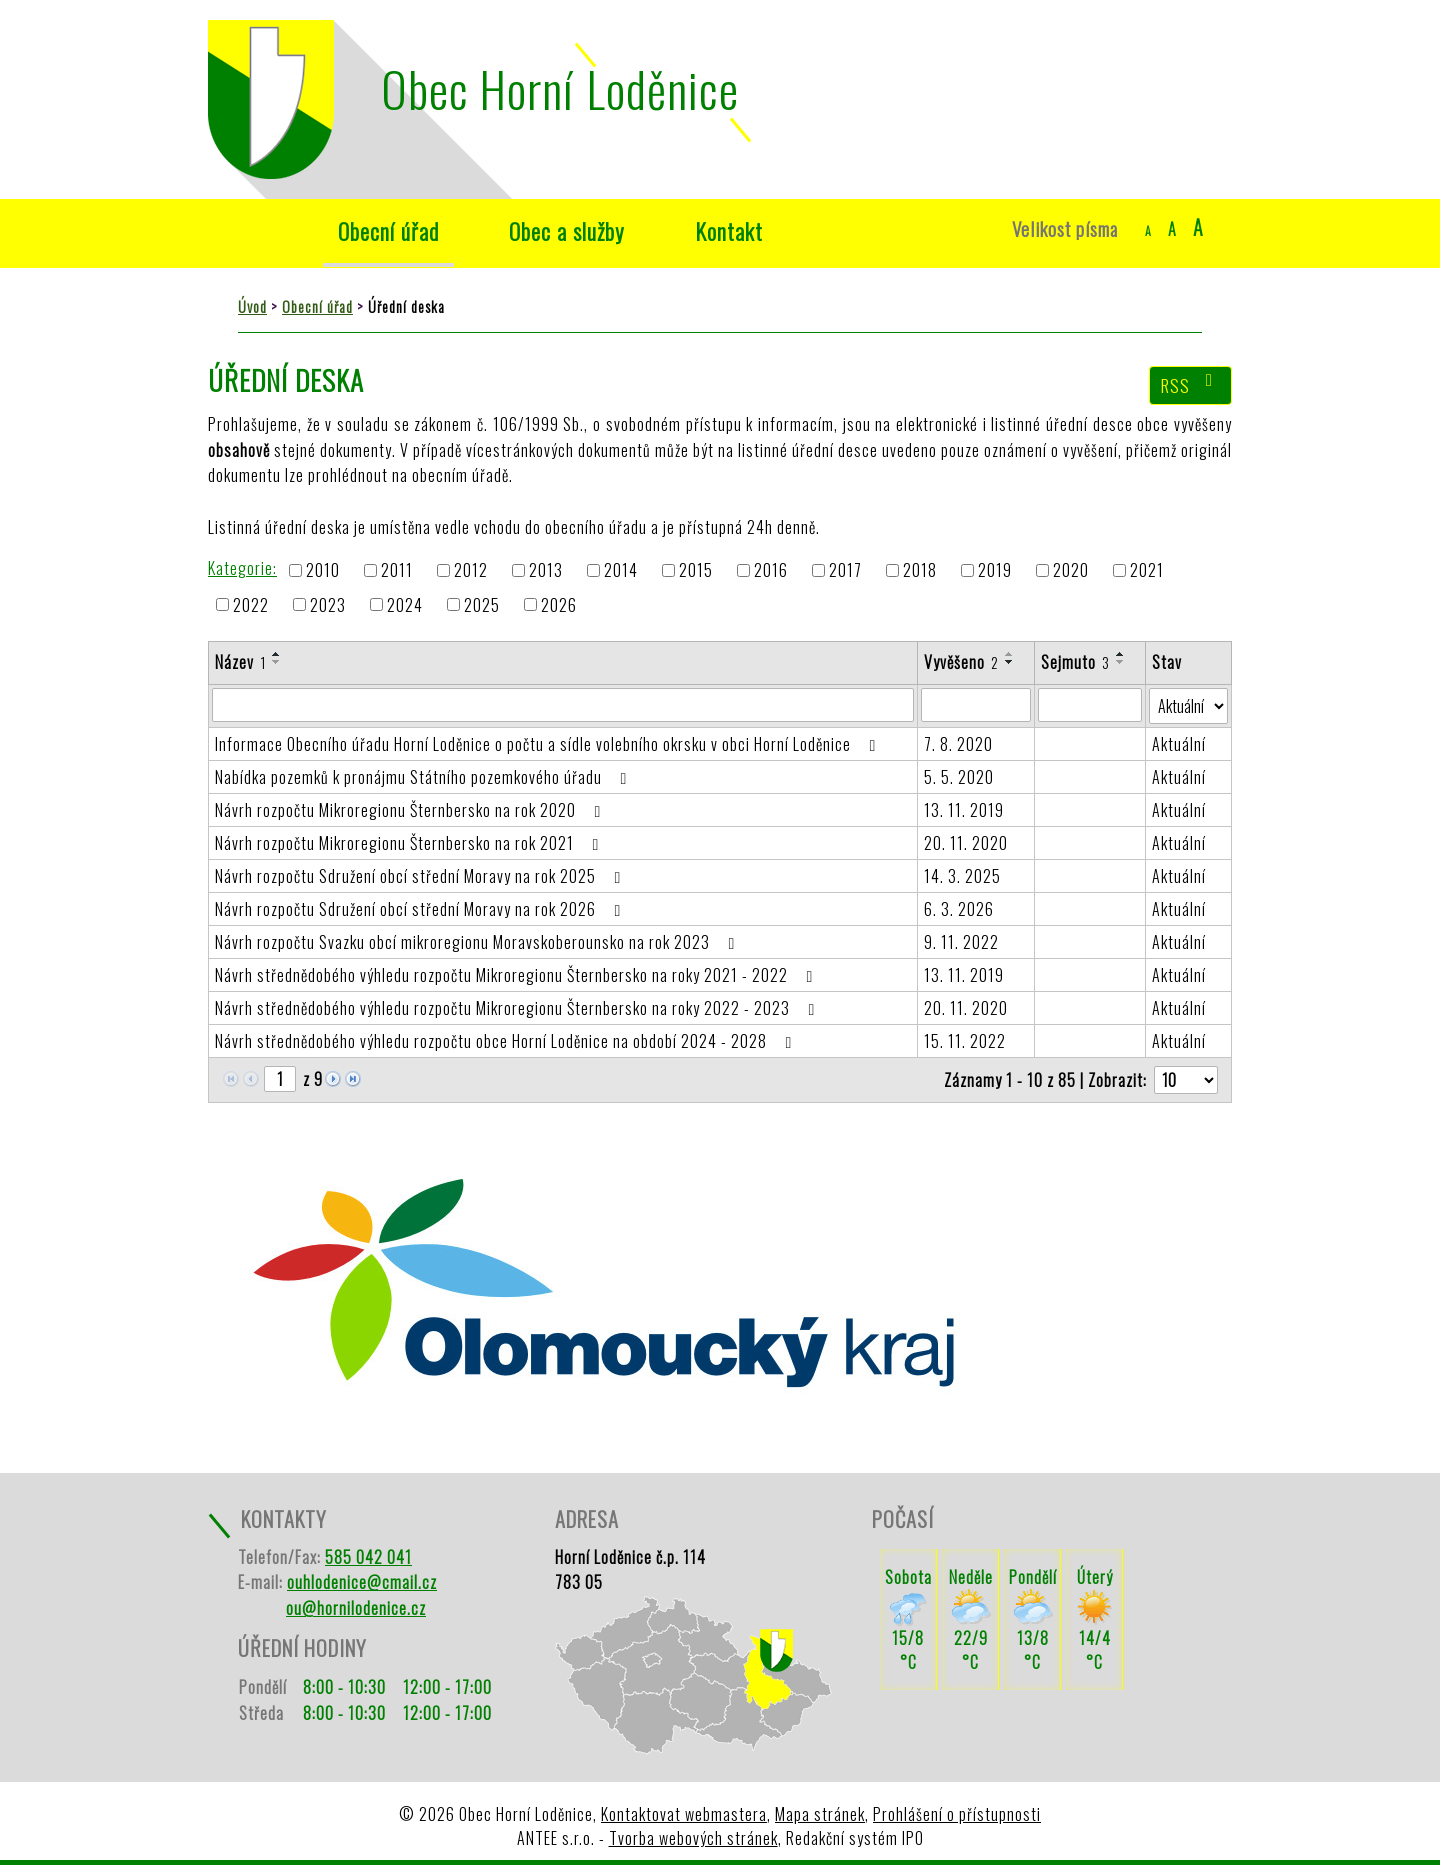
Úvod (255, 231)
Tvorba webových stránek (693, 1838)
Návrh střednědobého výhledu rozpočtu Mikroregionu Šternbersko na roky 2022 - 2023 (518, 1008)
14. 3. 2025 (962, 876)
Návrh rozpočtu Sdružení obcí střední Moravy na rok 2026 (421, 909)
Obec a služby (567, 230)
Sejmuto (1075, 662)
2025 (482, 605)
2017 (845, 571)
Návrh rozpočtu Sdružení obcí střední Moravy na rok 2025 (421, 876)
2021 (1147, 571)
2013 (546, 571)
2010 (323, 571)
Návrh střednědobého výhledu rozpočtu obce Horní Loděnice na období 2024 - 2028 (507, 1041)
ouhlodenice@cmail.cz (362, 1582)
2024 (405, 605)
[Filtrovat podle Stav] (1188, 706)
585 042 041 (368, 1557)
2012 (471, 571)
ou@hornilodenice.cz (356, 1608)
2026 (559, 605)
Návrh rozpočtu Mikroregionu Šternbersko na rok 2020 (411, 810)
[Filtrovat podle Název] (563, 705)
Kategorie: (242, 568)
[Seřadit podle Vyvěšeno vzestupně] (1010, 654)
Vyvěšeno (961, 662)
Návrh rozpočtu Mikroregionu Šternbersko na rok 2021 (410, 843)
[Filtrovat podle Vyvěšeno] (976, 705)
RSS (1191, 385)
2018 (920, 571)
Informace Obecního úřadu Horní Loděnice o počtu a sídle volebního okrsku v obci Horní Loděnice (549, 744)
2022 (251, 605)
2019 (995, 571)
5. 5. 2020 (959, 777)
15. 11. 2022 (965, 1041)
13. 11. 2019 (964, 810)
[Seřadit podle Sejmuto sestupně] (1121, 662)
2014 (621, 571)
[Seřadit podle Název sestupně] (277, 662)
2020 (1071, 571)
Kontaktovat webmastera (684, 1814)
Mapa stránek (820, 1814)
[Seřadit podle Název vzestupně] (277, 654)
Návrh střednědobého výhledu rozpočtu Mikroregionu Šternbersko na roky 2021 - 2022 (517, 975)
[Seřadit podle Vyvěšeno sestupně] (1010, 662)
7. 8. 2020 (958, 744)
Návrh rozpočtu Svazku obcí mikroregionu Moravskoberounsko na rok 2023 (478, 942)
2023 (328, 605)
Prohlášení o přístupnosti (957, 1814)
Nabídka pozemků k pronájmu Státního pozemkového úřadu (424, 777)
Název (240, 662)
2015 (696, 571)
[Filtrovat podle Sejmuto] (1089, 705)
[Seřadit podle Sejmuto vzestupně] (1121, 654)
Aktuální (1179, 744)
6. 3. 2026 (959, 909)
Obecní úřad (388, 230)
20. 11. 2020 (966, 843)
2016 (771, 571)
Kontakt (729, 230)
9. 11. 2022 (961, 942)
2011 (397, 571)
